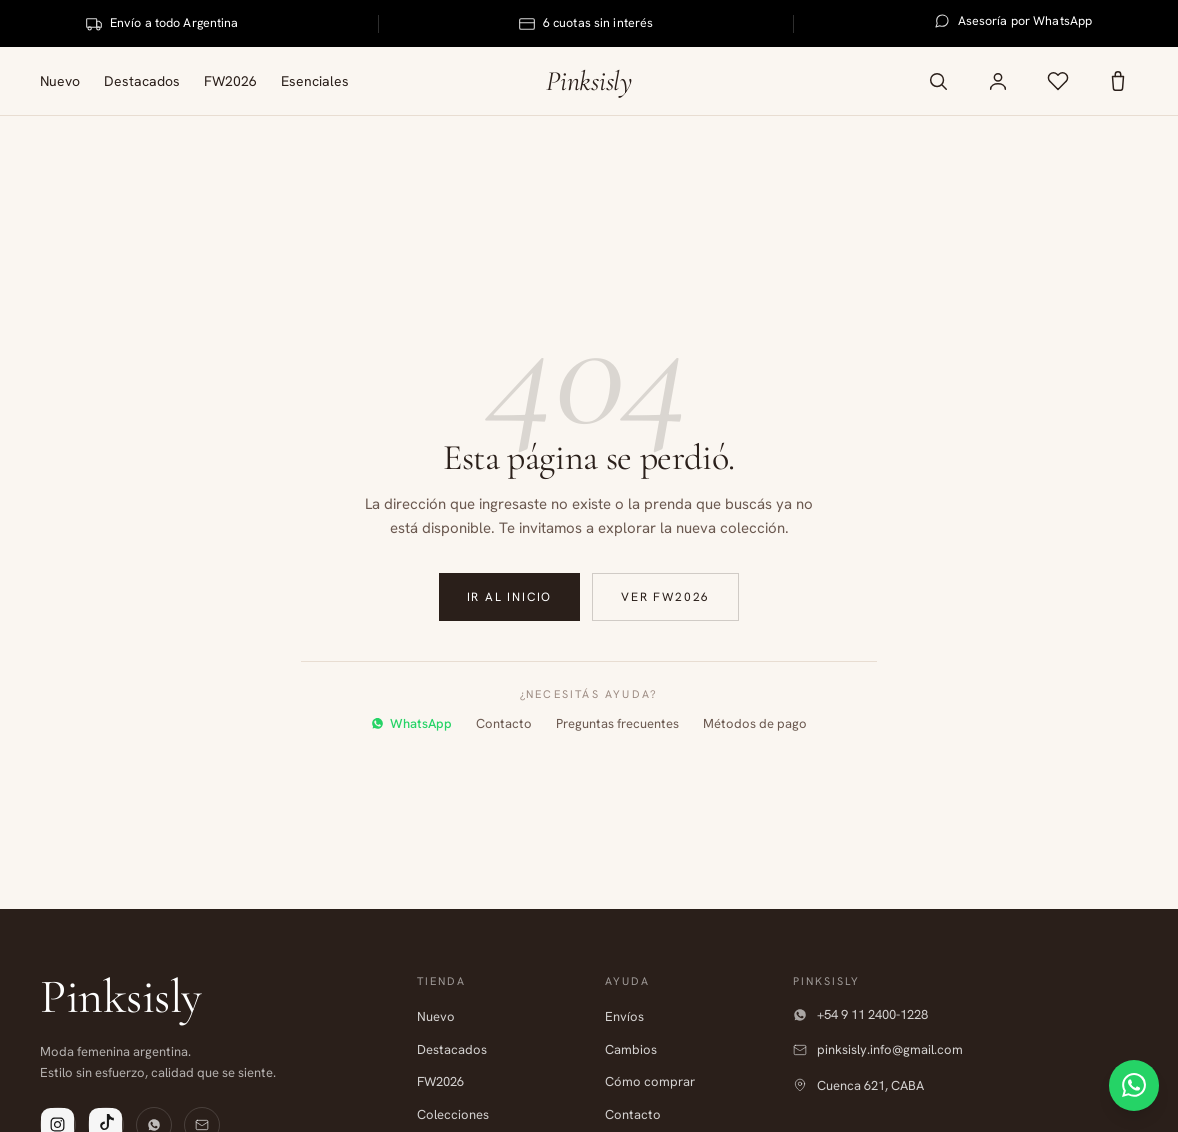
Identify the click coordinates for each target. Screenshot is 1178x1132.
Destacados (142, 81)
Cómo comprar (650, 1081)
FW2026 (230, 81)
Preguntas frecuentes (617, 723)
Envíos (624, 1016)
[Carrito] (1118, 81)
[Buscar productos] (938, 81)
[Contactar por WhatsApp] (1126, 1080)
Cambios (631, 1049)
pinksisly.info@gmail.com (878, 1049)
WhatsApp (411, 723)
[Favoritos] (1058, 81)
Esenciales (315, 81)
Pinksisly (588, 81)
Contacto (504, 723)
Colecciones (453, 1114)
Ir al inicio (510, 597)
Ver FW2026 (665, 597)
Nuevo (60, 81)
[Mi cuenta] (998, 81)
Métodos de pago (755, 723)
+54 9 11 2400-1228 (860, 1014)
